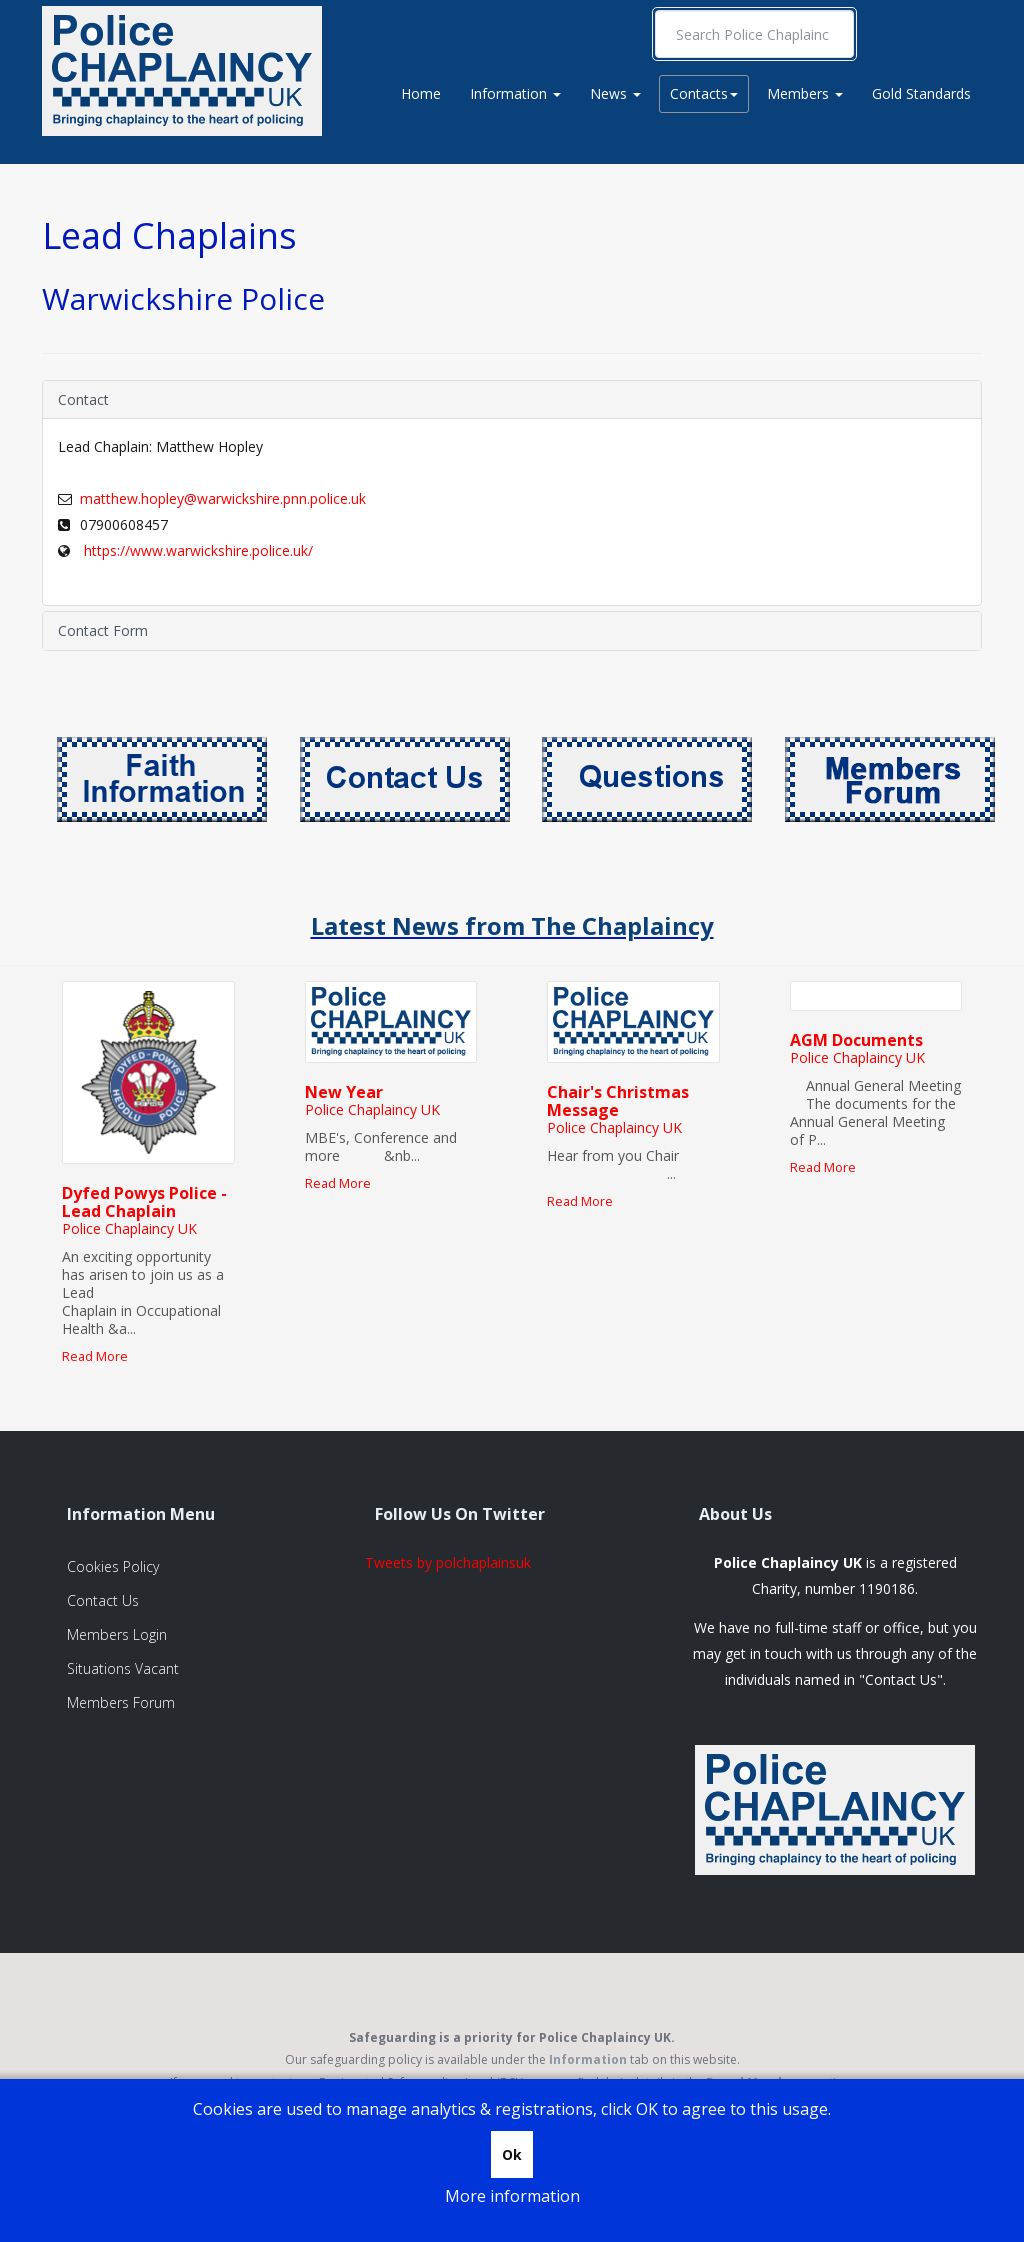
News (615, 93)
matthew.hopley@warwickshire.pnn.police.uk (223, 498)
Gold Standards (921, 93)
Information (515, 93)
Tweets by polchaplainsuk (448, 1562)
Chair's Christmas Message (618, 1101)
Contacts (704, 93)
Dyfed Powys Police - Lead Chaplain (144, 1202)
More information (512, 2196)
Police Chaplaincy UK (129, 1228)
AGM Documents (856, 1040)
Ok (512, 2154)
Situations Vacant (123, 1668)
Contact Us (103, 1600)
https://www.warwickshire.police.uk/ (196, 550)
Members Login (117, 1634)
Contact (83, 399)
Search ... (655, 10)
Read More (95, 1356)
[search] (754, 34)
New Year (344, 1092)
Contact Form (103, 630)
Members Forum (121, 1702)
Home (421, 93)
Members (805, 93)
